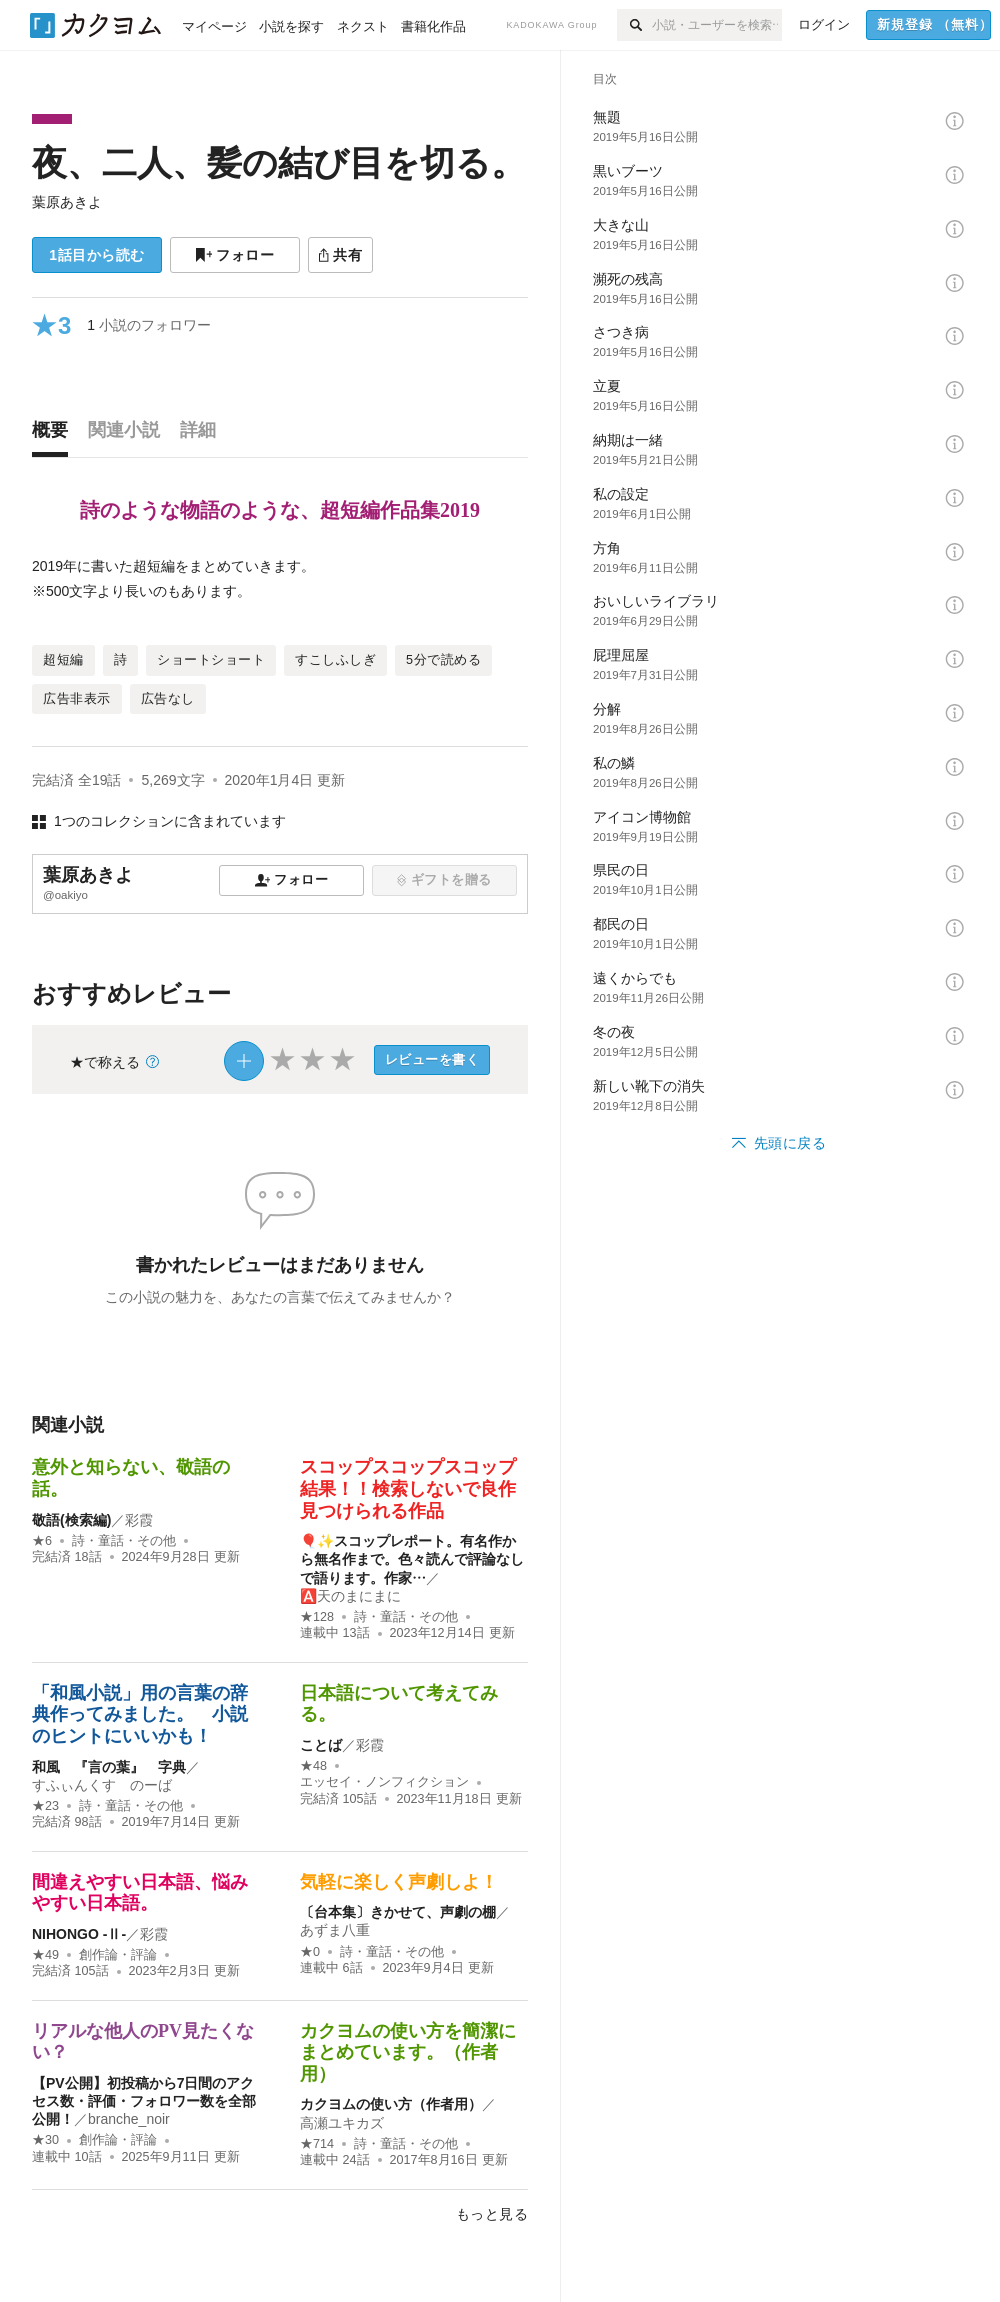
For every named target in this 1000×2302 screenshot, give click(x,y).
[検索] (634, 25)
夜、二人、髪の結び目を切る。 (279, 162)
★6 (42, 1541)
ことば (321, 1745)
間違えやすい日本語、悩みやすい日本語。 (140, 1893)
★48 (313, 1766)
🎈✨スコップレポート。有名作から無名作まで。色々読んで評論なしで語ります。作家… (412, 1559)
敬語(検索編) (71, 1520)
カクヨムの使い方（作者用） (391, 2104)
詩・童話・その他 (124, 1541)
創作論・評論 (118, 1955)
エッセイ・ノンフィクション (384, 1782)
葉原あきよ (67, 202)
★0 (310, 1952)
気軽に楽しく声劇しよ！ (399, 1882)
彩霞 (139, 1520)
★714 (317, 2144)
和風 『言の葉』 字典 (109, 1767)
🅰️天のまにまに (350, 1596)
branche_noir (129, 2119)
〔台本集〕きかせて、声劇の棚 (398, 1912)
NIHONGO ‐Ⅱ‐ (79, 1934)
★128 (317, 1617)
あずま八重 (335, 1930)
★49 (45, 1955)
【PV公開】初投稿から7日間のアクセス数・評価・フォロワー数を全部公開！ (144, 2101)
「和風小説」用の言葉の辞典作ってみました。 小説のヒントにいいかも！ (140, 1714)
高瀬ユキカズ (342, 2123)
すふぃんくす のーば (102, 1785)
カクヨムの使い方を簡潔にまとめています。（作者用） (408, 2052)
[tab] (55, 435)
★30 (45, 2140)
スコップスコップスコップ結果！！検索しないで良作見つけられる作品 (408, 1488)
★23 (45, 1806)
